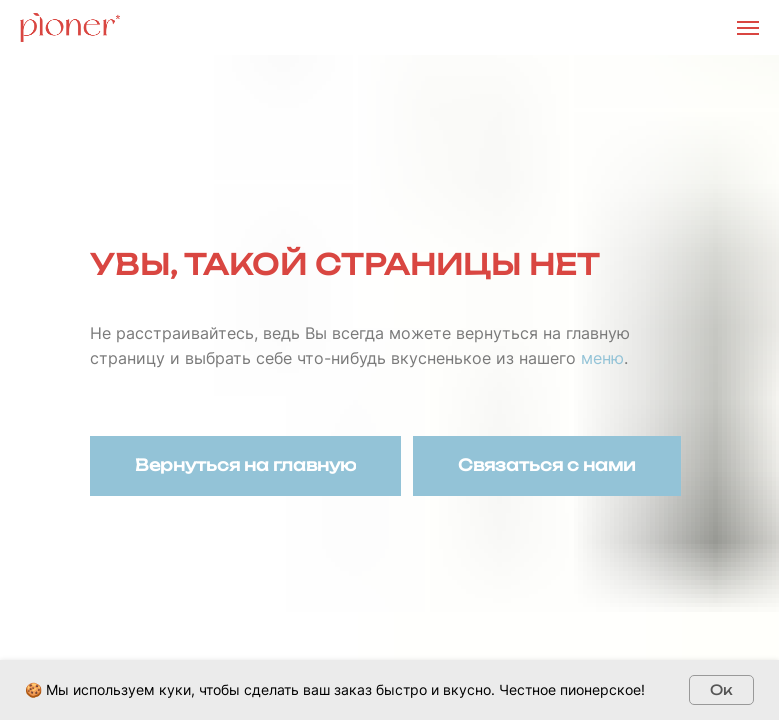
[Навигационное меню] (748, 28)
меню (602, 358)
